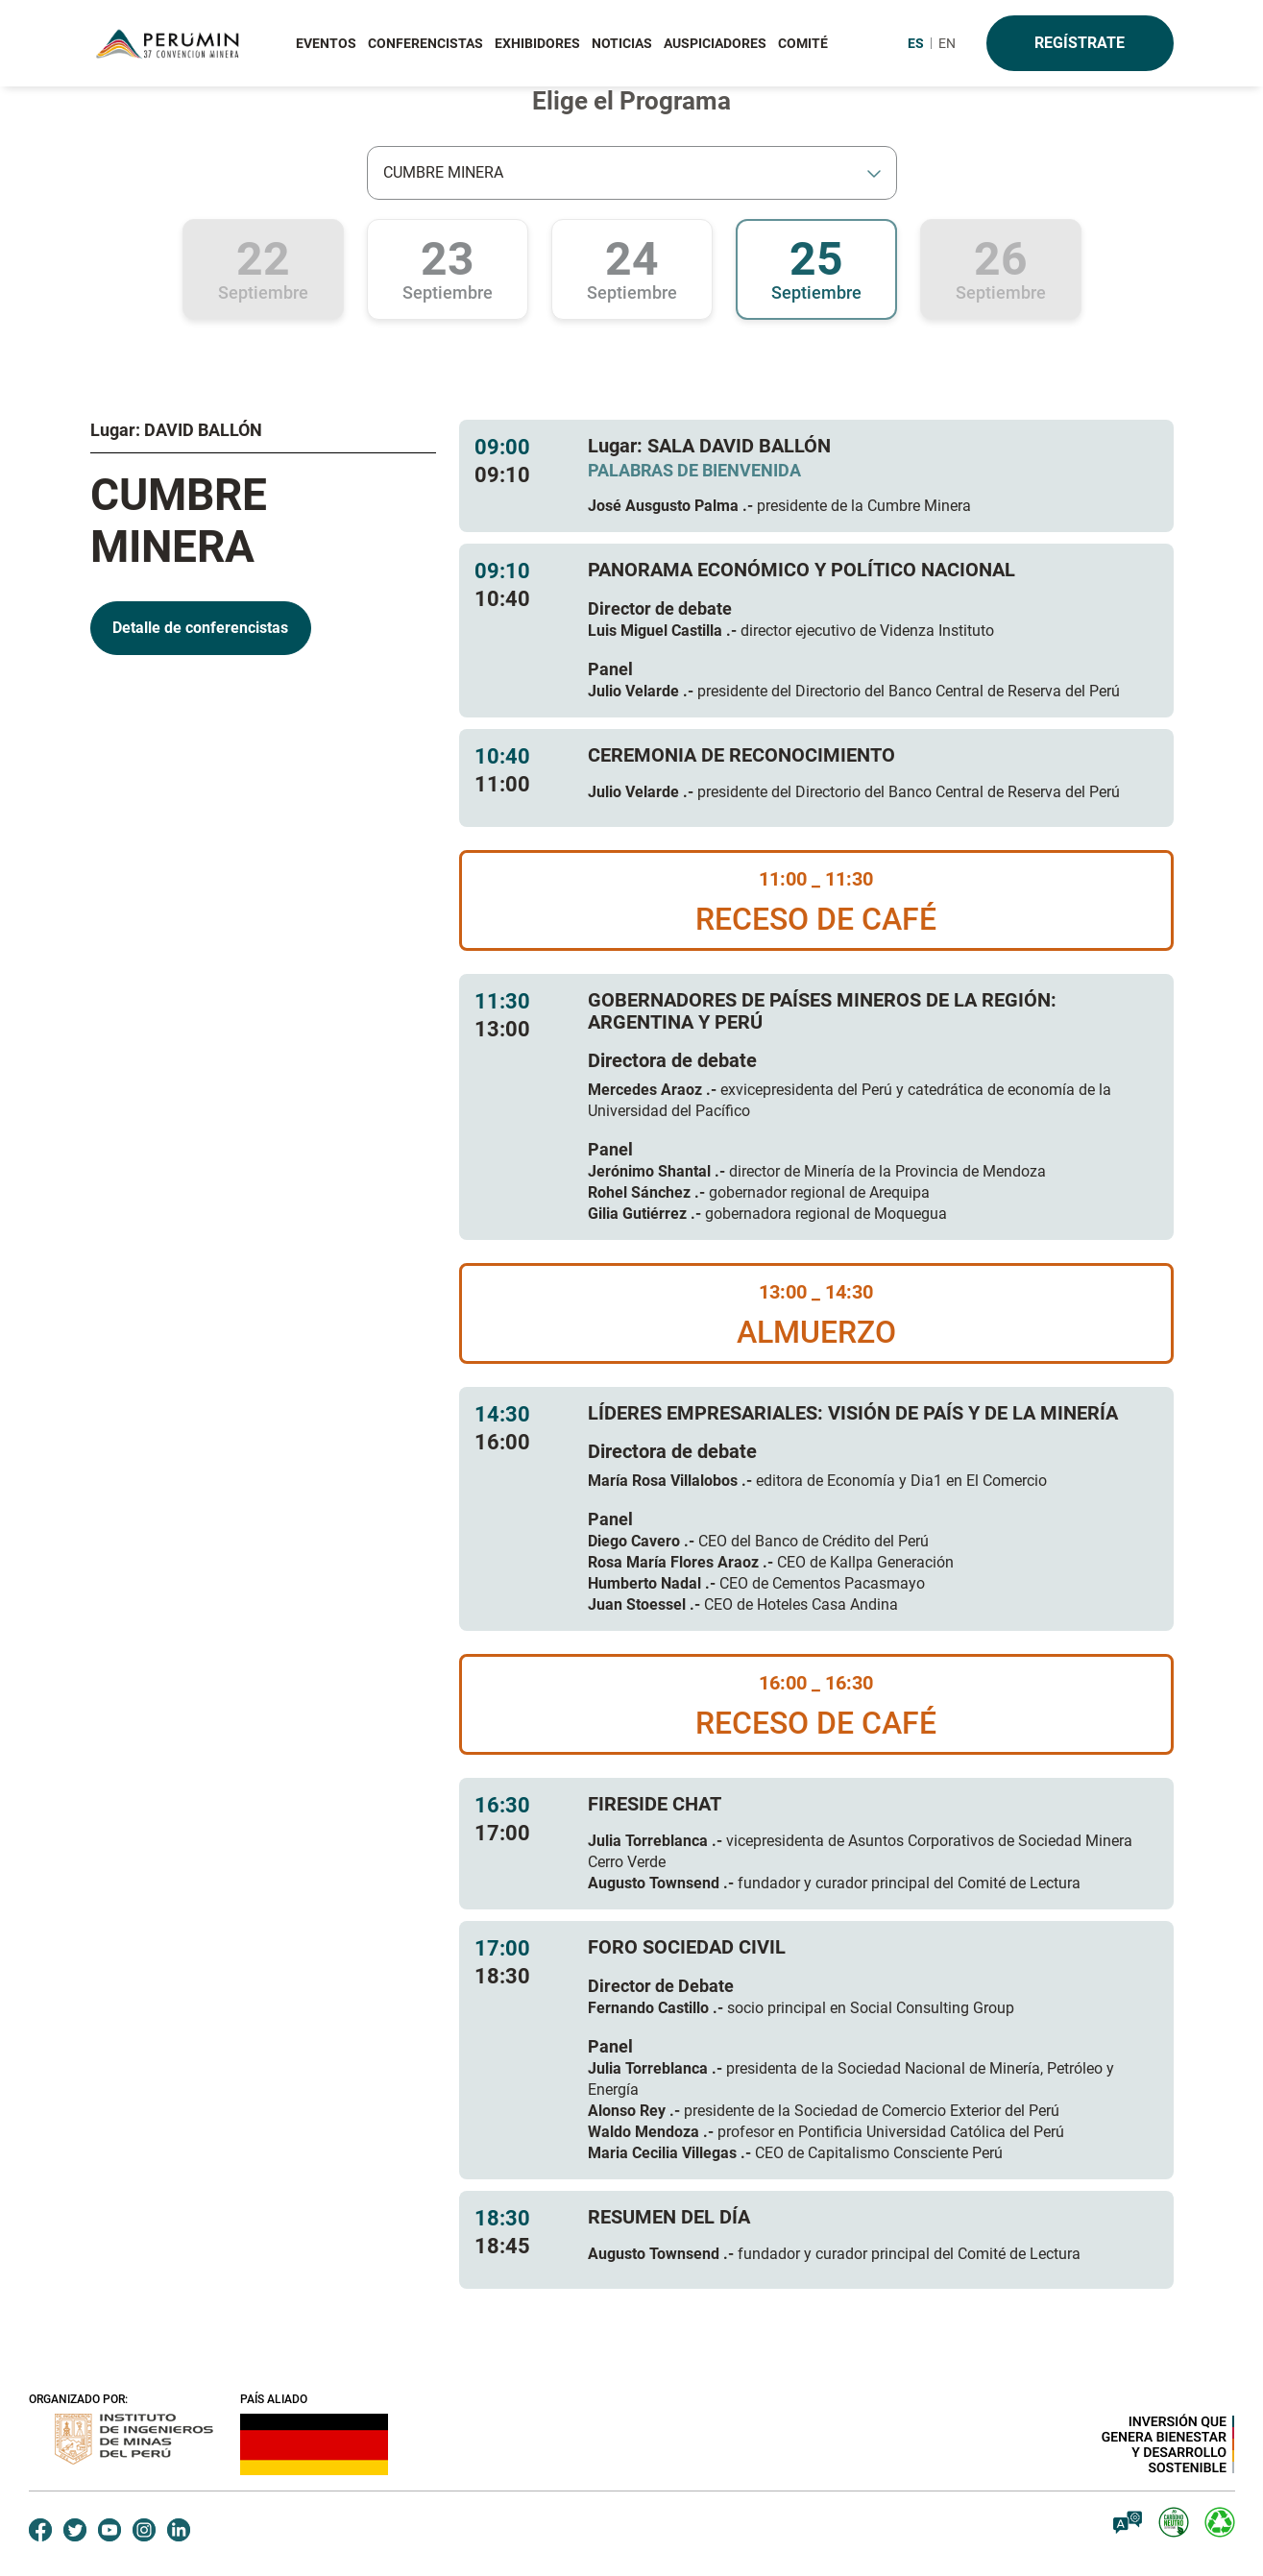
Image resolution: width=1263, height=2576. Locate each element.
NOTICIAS (622, 43)
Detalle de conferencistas (200, 628)
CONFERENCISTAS (425, 43)
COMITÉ (803, 43)
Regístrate (1079, 43)
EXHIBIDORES (537, 43)
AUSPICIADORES (715, 43)
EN (947, 43)
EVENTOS (326, 43)
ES (916, 43)
